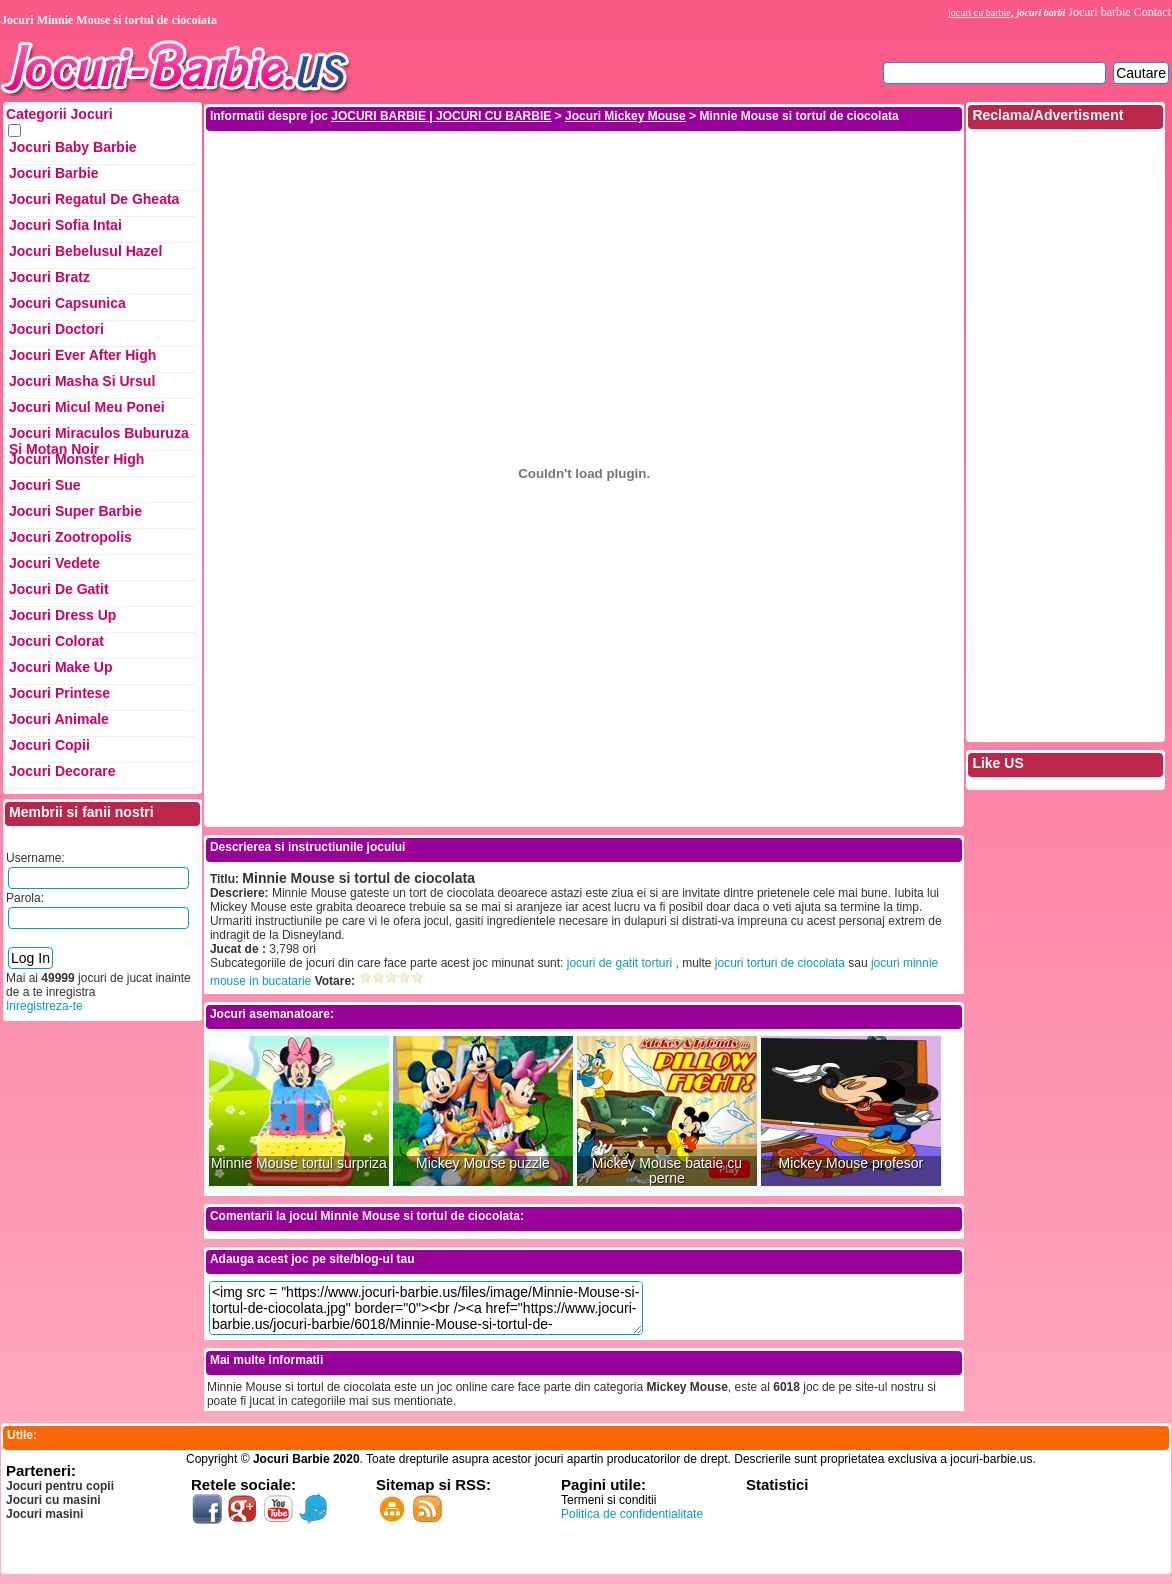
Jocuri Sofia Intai (65, 225)
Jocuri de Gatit (59, 589)
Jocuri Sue (45, 485)
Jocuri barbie (1099, 12)
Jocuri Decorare (62, 771)
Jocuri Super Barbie (75, 511)
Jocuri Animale (59, 719)
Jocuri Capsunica (67, 303)
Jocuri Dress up (62, 615)
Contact (1152, 12)
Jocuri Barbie (53, 173)
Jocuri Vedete (54, 563)
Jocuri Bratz (49, 277)
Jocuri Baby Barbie (73, 147)
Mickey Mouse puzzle (483, 1163)
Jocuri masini (44, 1514)
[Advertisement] (584, 178)
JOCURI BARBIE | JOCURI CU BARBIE (441, 116)
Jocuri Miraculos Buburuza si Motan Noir (99, 438)
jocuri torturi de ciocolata (780, 963)
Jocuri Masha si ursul (82, 381)
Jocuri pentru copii (60, 1486)
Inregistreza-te (44, 1006)
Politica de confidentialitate (632, 1514)
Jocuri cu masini (53, 1500)
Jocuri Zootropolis (70, 537)
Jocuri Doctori (56, 329)
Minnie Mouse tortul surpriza (299, 1163)
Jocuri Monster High (76, 459)
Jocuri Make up (60, 667)
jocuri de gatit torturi (619, 963)
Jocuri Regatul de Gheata (94, 199)
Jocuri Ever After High (82, 355)
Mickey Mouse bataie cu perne (667, 1171)
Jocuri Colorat (56, 641)
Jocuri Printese (59, 693)
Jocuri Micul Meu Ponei (87, 407)
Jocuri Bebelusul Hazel (85, 251)
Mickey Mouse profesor (851, 1163)
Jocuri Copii (49, 745)
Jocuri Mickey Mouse (625, 116)
